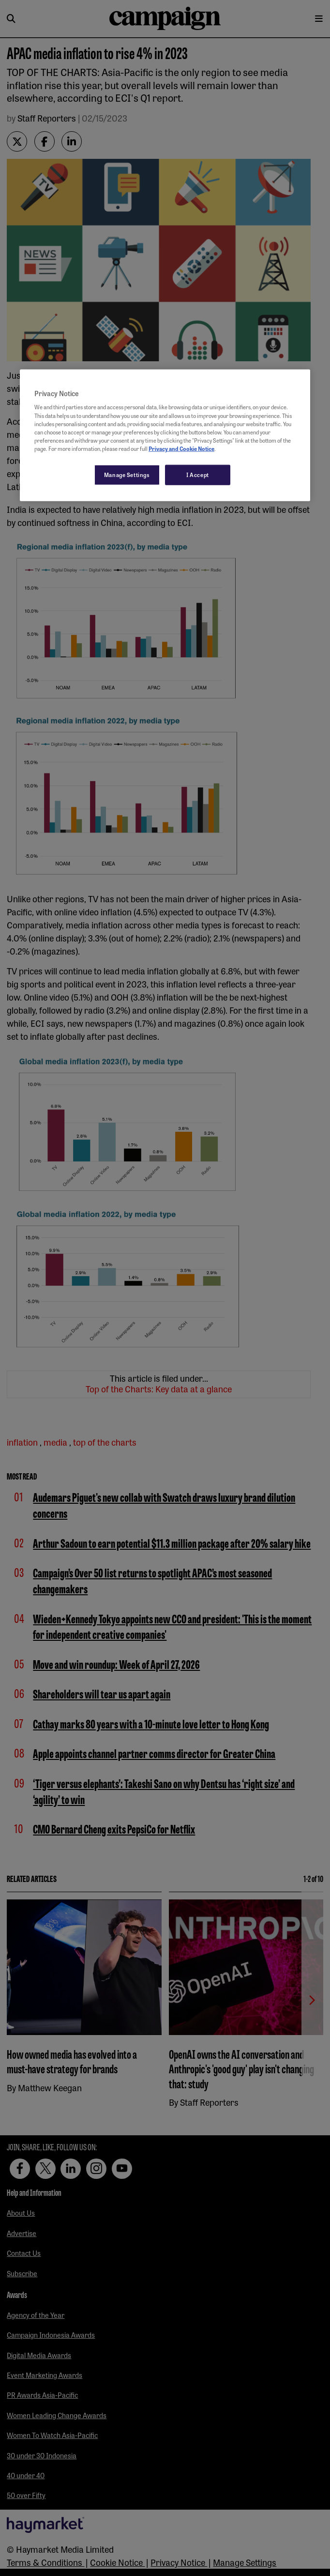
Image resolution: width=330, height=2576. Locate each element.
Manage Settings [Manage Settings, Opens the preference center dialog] (127, 474)
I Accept (197, 474)
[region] (165, 435)
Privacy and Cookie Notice (181, 448)
